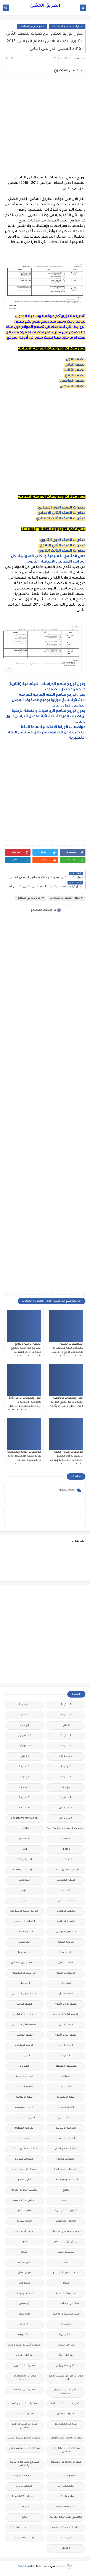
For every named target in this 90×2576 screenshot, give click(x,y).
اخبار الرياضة (24, 1859)
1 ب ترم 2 (24, 1704)
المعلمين (24, 2138)
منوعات (24, 2507)
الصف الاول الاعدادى (24, 1994)
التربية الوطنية (66, 1921)
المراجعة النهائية (24, 2118)
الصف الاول (75, 360)
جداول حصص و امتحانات (67, 26)
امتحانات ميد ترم (24, 2159)
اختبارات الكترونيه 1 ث (24, 1870)
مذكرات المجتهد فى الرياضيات (24, 2378)
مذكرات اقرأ (66, 2355)
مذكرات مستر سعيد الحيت (24, 2438)
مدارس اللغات (65, 2345)
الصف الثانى (66, 2025)
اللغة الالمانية (24, 2087)
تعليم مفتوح (24, 2211)
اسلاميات (24, 1880)
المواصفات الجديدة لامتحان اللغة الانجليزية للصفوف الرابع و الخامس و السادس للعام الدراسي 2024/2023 (67, 1352)
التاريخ (24, 1901)
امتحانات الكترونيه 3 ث (24, 2149)
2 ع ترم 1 (24, 1756)
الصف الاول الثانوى (66, 2004)
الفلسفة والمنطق (66, 2066)
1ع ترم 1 (65, 1725)
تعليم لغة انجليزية (66, 2211)
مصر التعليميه (66, 2476)
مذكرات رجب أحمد (24, 2390)
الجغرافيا (65, 1952)
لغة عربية (24, 2334)
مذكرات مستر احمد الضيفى (66, 2438)
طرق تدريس (24, 2262)
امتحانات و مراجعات (66, 2180)
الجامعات (24, 1942)
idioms (66, 1849)
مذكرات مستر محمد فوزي (24, 2448)
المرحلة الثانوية (66, 2138)
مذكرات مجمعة (24, 2414)
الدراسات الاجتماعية (24, 1973)
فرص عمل (24, 2272)
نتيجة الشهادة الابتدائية (24, 2527)
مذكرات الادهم (24, 2355)
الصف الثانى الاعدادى (24, 2025)
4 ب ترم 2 (65, 1797)
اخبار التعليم (65, 1859)
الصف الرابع (75, 376)
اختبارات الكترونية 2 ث (66, 1870)
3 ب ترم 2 (66, 1777)
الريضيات (24, 1983)
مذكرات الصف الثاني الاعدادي (61, 513)
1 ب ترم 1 (66, 1704)
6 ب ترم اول (66, 1818)
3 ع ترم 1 (66, 1787)
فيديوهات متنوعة (65, 2293)
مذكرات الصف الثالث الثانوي (61, 551)
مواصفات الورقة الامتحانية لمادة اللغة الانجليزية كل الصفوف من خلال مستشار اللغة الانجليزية (46, 732)
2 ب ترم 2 (66, 1735)
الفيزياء (24, 2066)
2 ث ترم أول (24, 1746)
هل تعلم (66, 2538)
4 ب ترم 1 (24, 1787)
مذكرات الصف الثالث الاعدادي (60, 519)
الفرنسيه (24, 2056)
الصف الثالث (74, 370)
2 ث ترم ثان (65, 1756)
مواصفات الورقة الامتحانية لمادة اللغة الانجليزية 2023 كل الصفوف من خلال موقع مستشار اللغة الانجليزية (24, 1460)
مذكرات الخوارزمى (66, 2365)
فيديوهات (24, 2283)
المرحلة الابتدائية (66, 2128)
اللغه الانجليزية (66, 2118)
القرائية (65, 2076)
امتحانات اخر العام (66, 2149)
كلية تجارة (24, 2314)
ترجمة (65, 2200)
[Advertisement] (45, 127)
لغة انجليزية (65, 2334)
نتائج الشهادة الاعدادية (66, 2527)
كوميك (24, 2324)
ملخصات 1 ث (66, 2486)
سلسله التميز (65, 2252)
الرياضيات (66, 1983)
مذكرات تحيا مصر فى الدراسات (65, 2392)
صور (65, 2262)
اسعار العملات (66, 1880)
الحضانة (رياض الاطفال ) (24, 1963)
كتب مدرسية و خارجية (66, 2314)
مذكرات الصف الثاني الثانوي (62, 546)
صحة (24, 2252)
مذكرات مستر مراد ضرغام (65, 2462)
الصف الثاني (75, 365)
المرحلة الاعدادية (24, 2128)
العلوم (66, 2056)
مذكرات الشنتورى (24, 2365)
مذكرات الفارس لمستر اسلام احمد (65, 2378)
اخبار (24, 1849)
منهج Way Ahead (65, 2507)
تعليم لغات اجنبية (24, 2200)
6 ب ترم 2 (24, 1808)
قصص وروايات (24, 2293)
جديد (24, 2241)
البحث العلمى (66, 1901)
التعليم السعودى (24, 1921)
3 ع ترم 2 (24, 1777)
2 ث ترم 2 (66, 1746)
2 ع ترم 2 (66, 1766)
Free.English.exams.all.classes (65, 1828)
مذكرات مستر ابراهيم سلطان (24, 2426)
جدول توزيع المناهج (32, 26)
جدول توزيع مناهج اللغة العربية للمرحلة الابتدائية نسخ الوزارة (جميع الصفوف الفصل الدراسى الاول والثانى (48, 700)
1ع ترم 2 (24, 1725)
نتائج (24, 2517)
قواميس (24, 2303)
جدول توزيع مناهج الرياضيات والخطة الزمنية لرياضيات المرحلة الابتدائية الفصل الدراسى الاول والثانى (45, 716)
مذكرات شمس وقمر (24, 2403)
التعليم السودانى (66, 1932)
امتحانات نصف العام (24, 2169)
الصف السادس (72, 386)
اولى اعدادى (24, 2180)
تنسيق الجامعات (66, 2221)
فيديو (66, 2283)
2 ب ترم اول (24, 1735)
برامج (66, 2190)
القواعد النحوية (24, 2076)
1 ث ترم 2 (24, 1715)
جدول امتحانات (24, 2231)
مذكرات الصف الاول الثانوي (62, 540)
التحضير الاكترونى (66, 1911)
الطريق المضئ (45, 6)
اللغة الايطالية (24, 2097)
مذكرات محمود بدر (66, 2424)
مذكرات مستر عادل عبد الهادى (66, 2450)
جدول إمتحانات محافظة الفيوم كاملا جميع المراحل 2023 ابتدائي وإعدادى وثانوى (66, 1402)
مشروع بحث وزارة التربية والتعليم (24, 2464)
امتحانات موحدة (65, 2159)
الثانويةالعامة (66, 1942)
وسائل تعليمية (24, 2538)
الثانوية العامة (24, 1932)
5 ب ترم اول (66, 1808)
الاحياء (66, 1890)
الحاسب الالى (66, 1963)
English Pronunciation (24, 1818)
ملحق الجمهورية (24, 2476)
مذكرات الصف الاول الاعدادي (61, 508)
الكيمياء (66, 2087)
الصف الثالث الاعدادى (66, 2014)
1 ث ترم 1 (66, 1715)
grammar (24, 1839)
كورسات (66, 2324)
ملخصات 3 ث (66, 2496)
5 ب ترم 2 (24, 1797)
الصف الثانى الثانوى (66, 2035)
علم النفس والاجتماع (66, 2272)
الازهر (24, 1890)
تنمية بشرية (24, 2221)
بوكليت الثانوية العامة (24, 2190)
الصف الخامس (72, 381)
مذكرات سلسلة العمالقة (65, 2403)
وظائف (66, 2548)
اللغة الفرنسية (24, 2107)
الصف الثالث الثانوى (24, 2014)
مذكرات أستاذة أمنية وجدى (24, 2345)
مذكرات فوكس (66, 2414)
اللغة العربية (66, 2107)
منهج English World (24, 2496)
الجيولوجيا (24, 1952)
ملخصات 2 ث (24, 2486)
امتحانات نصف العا (65, 2169)
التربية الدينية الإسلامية (24, 1911)
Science (66, 1839)
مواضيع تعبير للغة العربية (66, 2517)
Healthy (24, 1828)
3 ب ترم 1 (24, 1766)
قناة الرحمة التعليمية (66, 2303)
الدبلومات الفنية (66, 1973)
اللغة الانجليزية (66, 2097)
